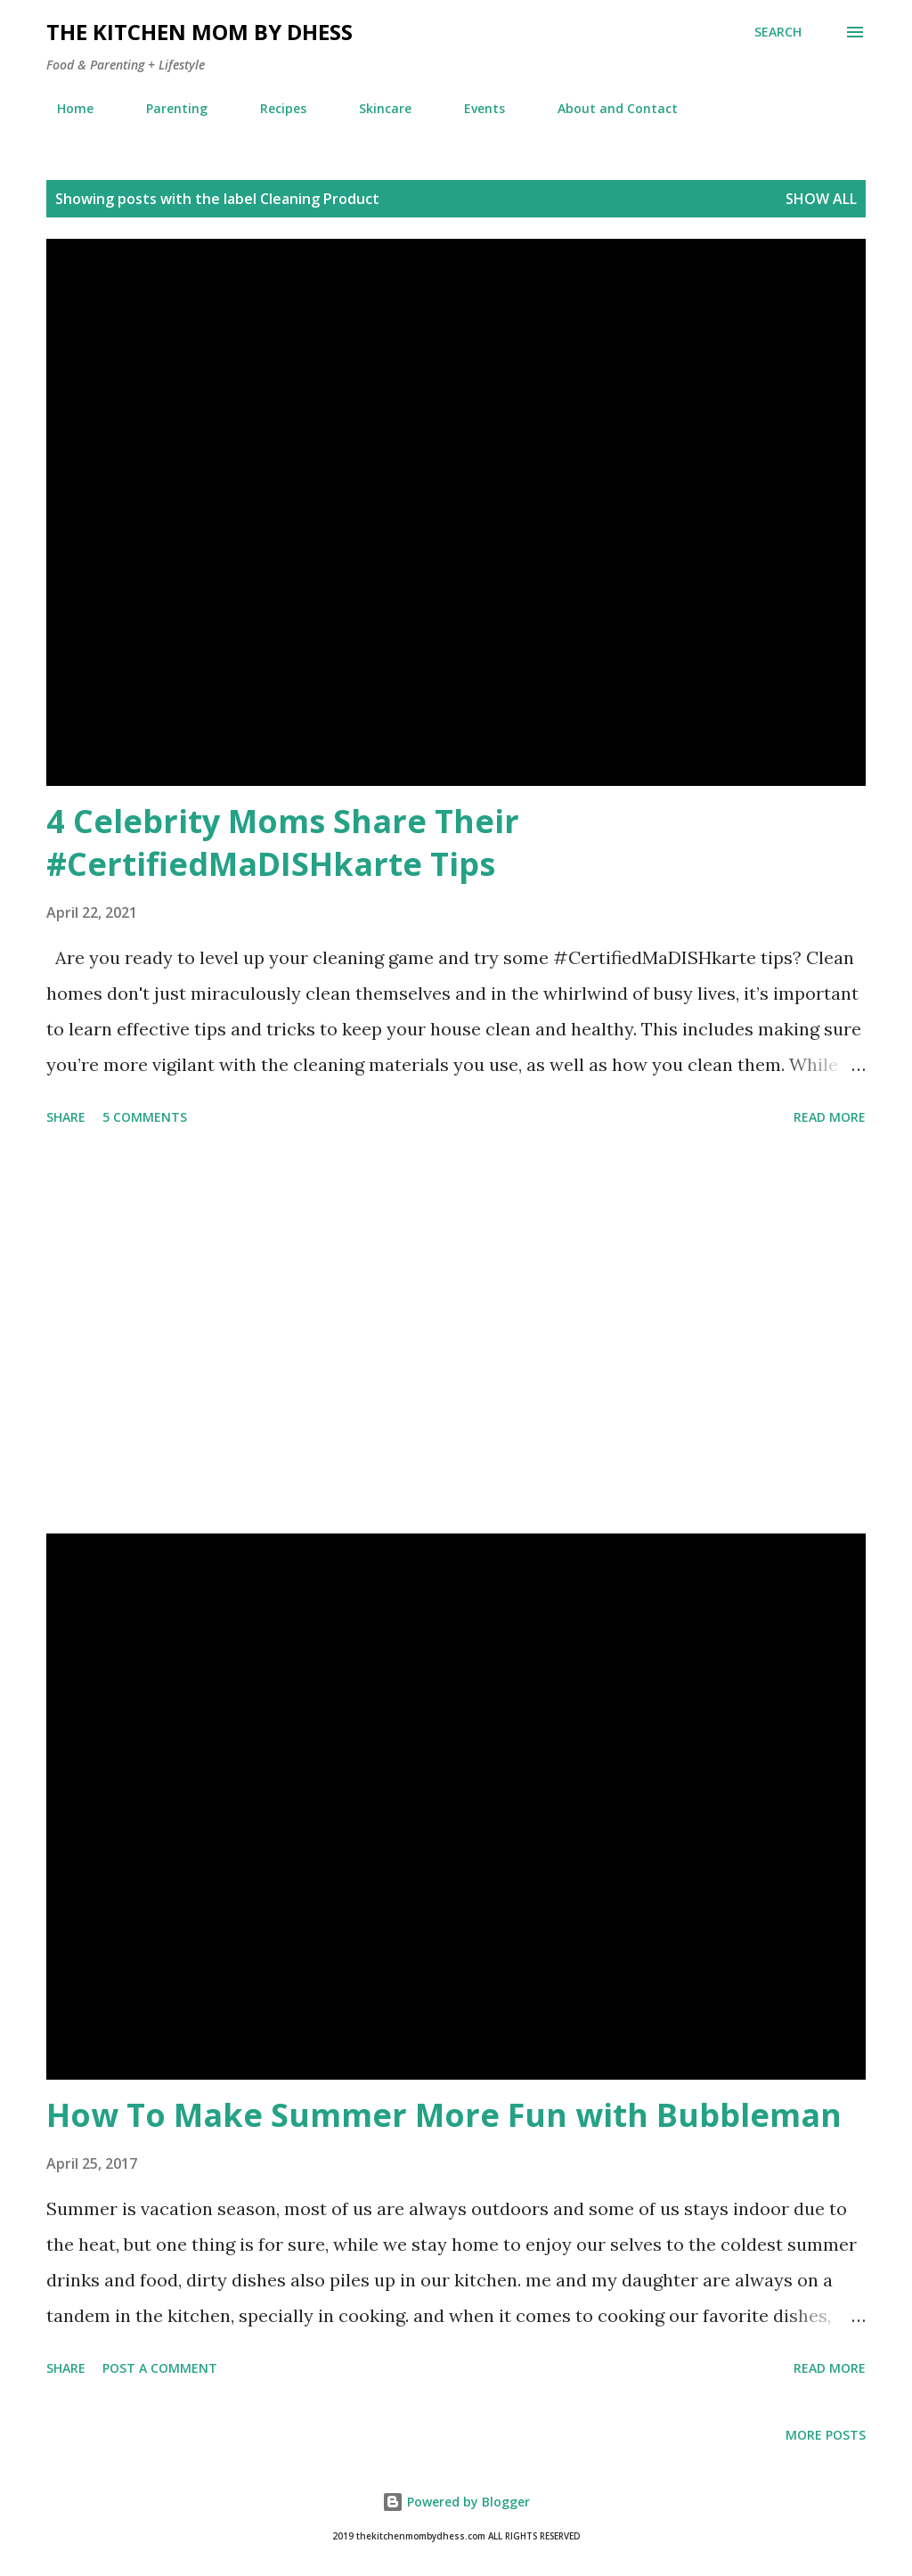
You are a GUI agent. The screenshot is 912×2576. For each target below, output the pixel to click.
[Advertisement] (456, 1333)
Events (473, 108)
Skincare (374, 108)
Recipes (272, 108)
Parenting (166, 108)
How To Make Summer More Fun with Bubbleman (444, 2115)
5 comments (144, 1116)
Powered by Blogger (456, 2501)
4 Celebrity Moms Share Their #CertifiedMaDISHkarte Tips (282, 842)
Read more (830, 1116)
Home (64, 108)
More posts (826, 2434)
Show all (821, 199)
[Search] (778, 32)
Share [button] (66, 1116)
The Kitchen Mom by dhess (199, 31)
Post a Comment (159, 2367)
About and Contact (607, 108)
